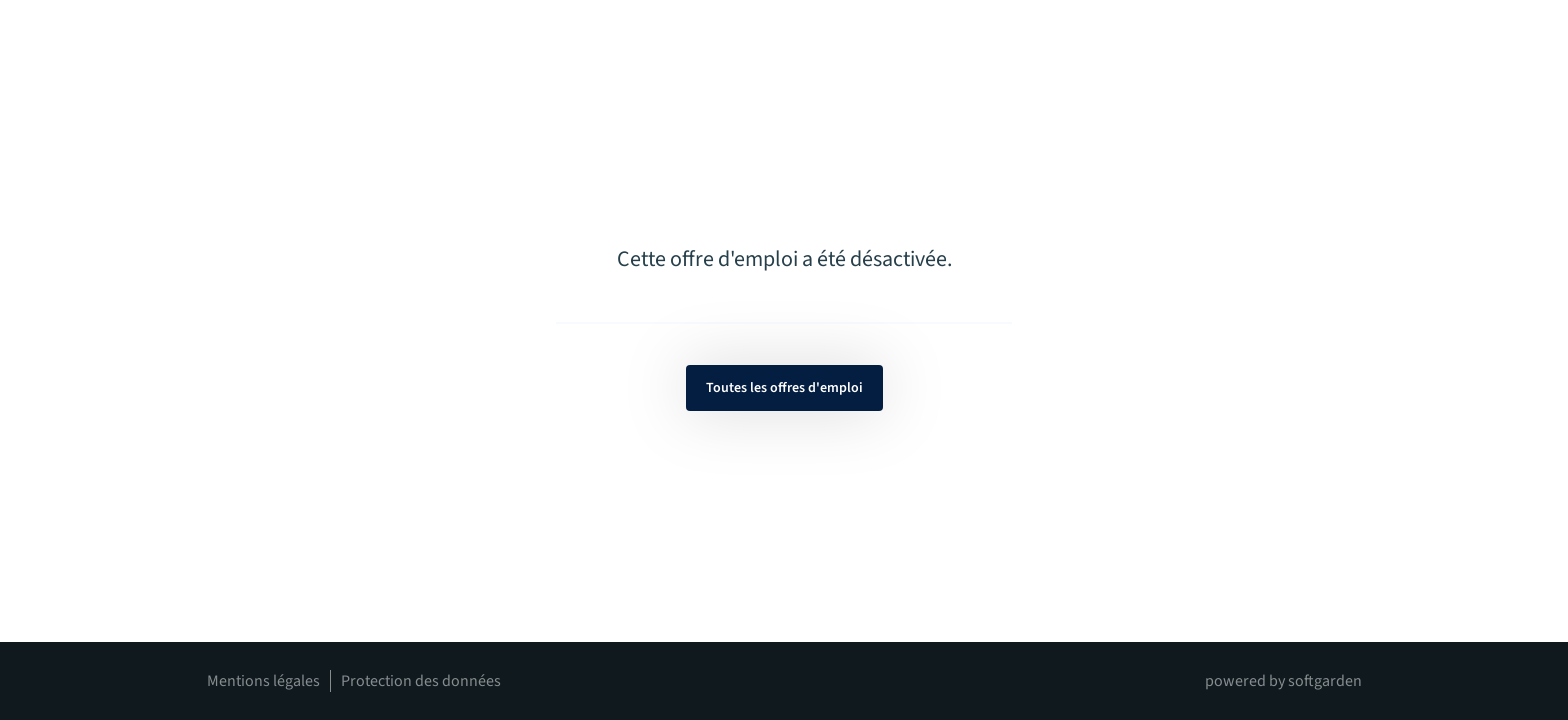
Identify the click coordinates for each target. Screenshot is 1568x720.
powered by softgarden (1283, 681)
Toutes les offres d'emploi (784, 388)
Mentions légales (263, 681)
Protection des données (421, 681)
